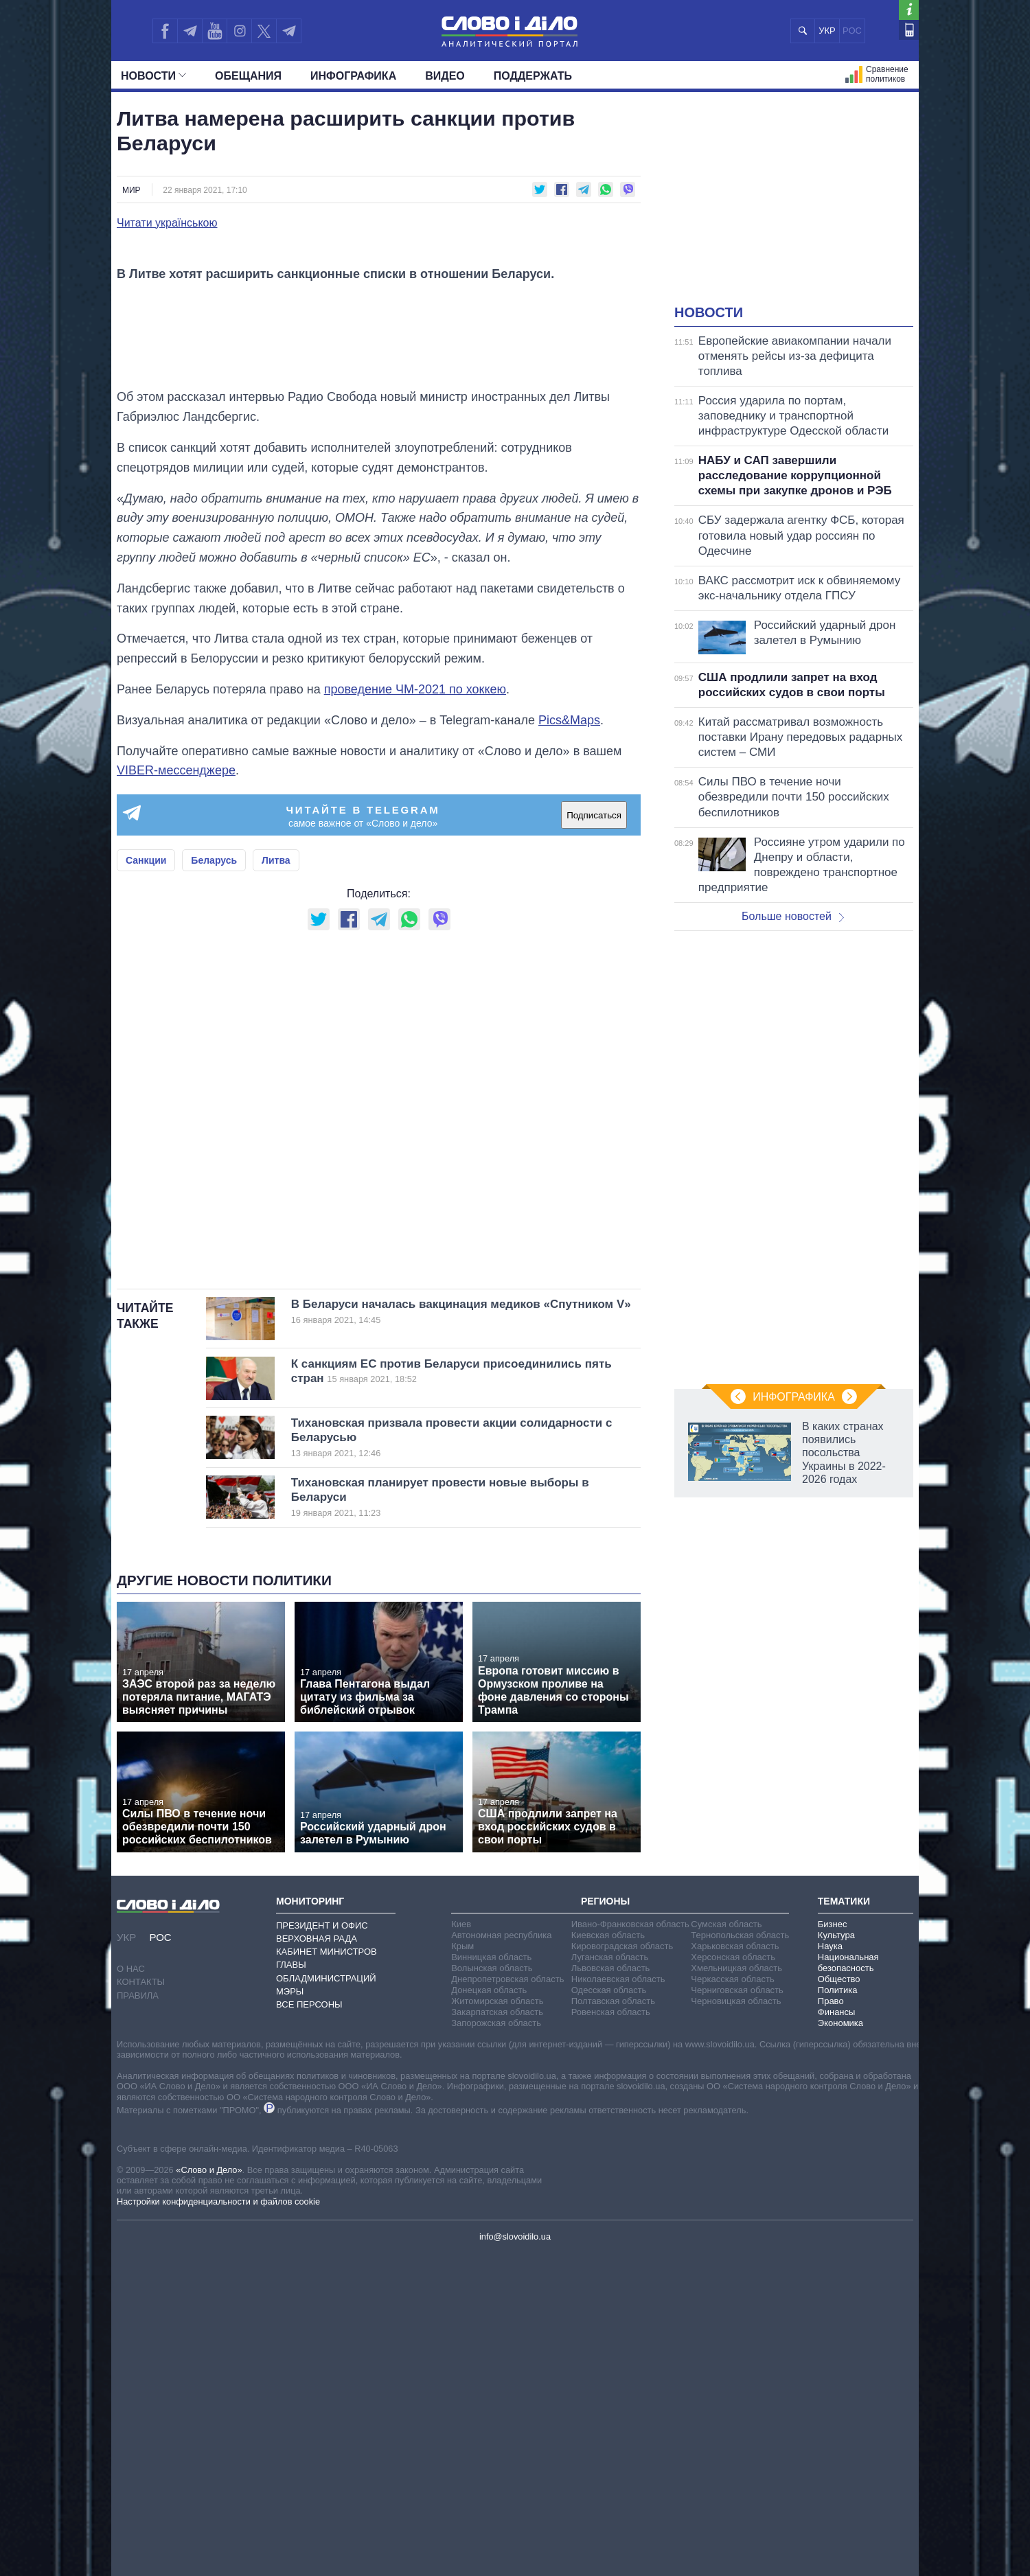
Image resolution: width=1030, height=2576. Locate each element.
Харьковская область (735, 2267)
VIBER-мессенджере (176, 1092)
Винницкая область (491, 2278)
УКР (827, 30)
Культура (836, 2256)
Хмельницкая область (736, 2289)
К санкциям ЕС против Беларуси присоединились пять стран (461, 1692)
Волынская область (491, 2289)
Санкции (146, 1181)
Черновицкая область (736, 2322)
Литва (276, 1181)
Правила (138, 2317)
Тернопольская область (740, 2256)
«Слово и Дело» (209, 2491)
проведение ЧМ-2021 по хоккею (415, 1010)
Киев (461, 2245)
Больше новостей (793, 916)
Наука (830, 2267)
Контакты (141, 2304)
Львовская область (610, 2289)
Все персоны (309, 2326)
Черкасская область (732, 2300)
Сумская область (726, 2245)
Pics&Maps (569, 1041)
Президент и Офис (322, 2247)
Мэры (290, 2313)
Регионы (605, 2223)
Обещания (248, 76)
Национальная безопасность (848, 2284)
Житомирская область (497, 2322)
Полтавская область (613, 2322)
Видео (445, 76)
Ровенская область (610, 2333)
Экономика (840, 2344)
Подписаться (593, 1136)
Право (831, 2322)
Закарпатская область (497, 2333)
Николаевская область (618, 2300)
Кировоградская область (622, 2267)
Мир (131, 190)
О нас (131, 2290)
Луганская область (610, 2278)
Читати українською (167, 223)
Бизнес (832, 2245)
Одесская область (609, 2311)
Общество (839, 2300)
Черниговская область (737, 2311)
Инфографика (353, 76)
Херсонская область (733, 2278)
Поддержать (533, 76)
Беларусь (214, 1181)
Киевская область (608, 2256)
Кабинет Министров (326, 2273)
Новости (153, 76)
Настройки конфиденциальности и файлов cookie (218, 2523)
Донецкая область (489, 2311)
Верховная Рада (316, 2260)
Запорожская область (496, 2344)
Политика (838, 2311)
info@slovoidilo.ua (515, 2558)
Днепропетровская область (507, 2300)
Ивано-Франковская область (630, 2245)
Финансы (837, 2333)
